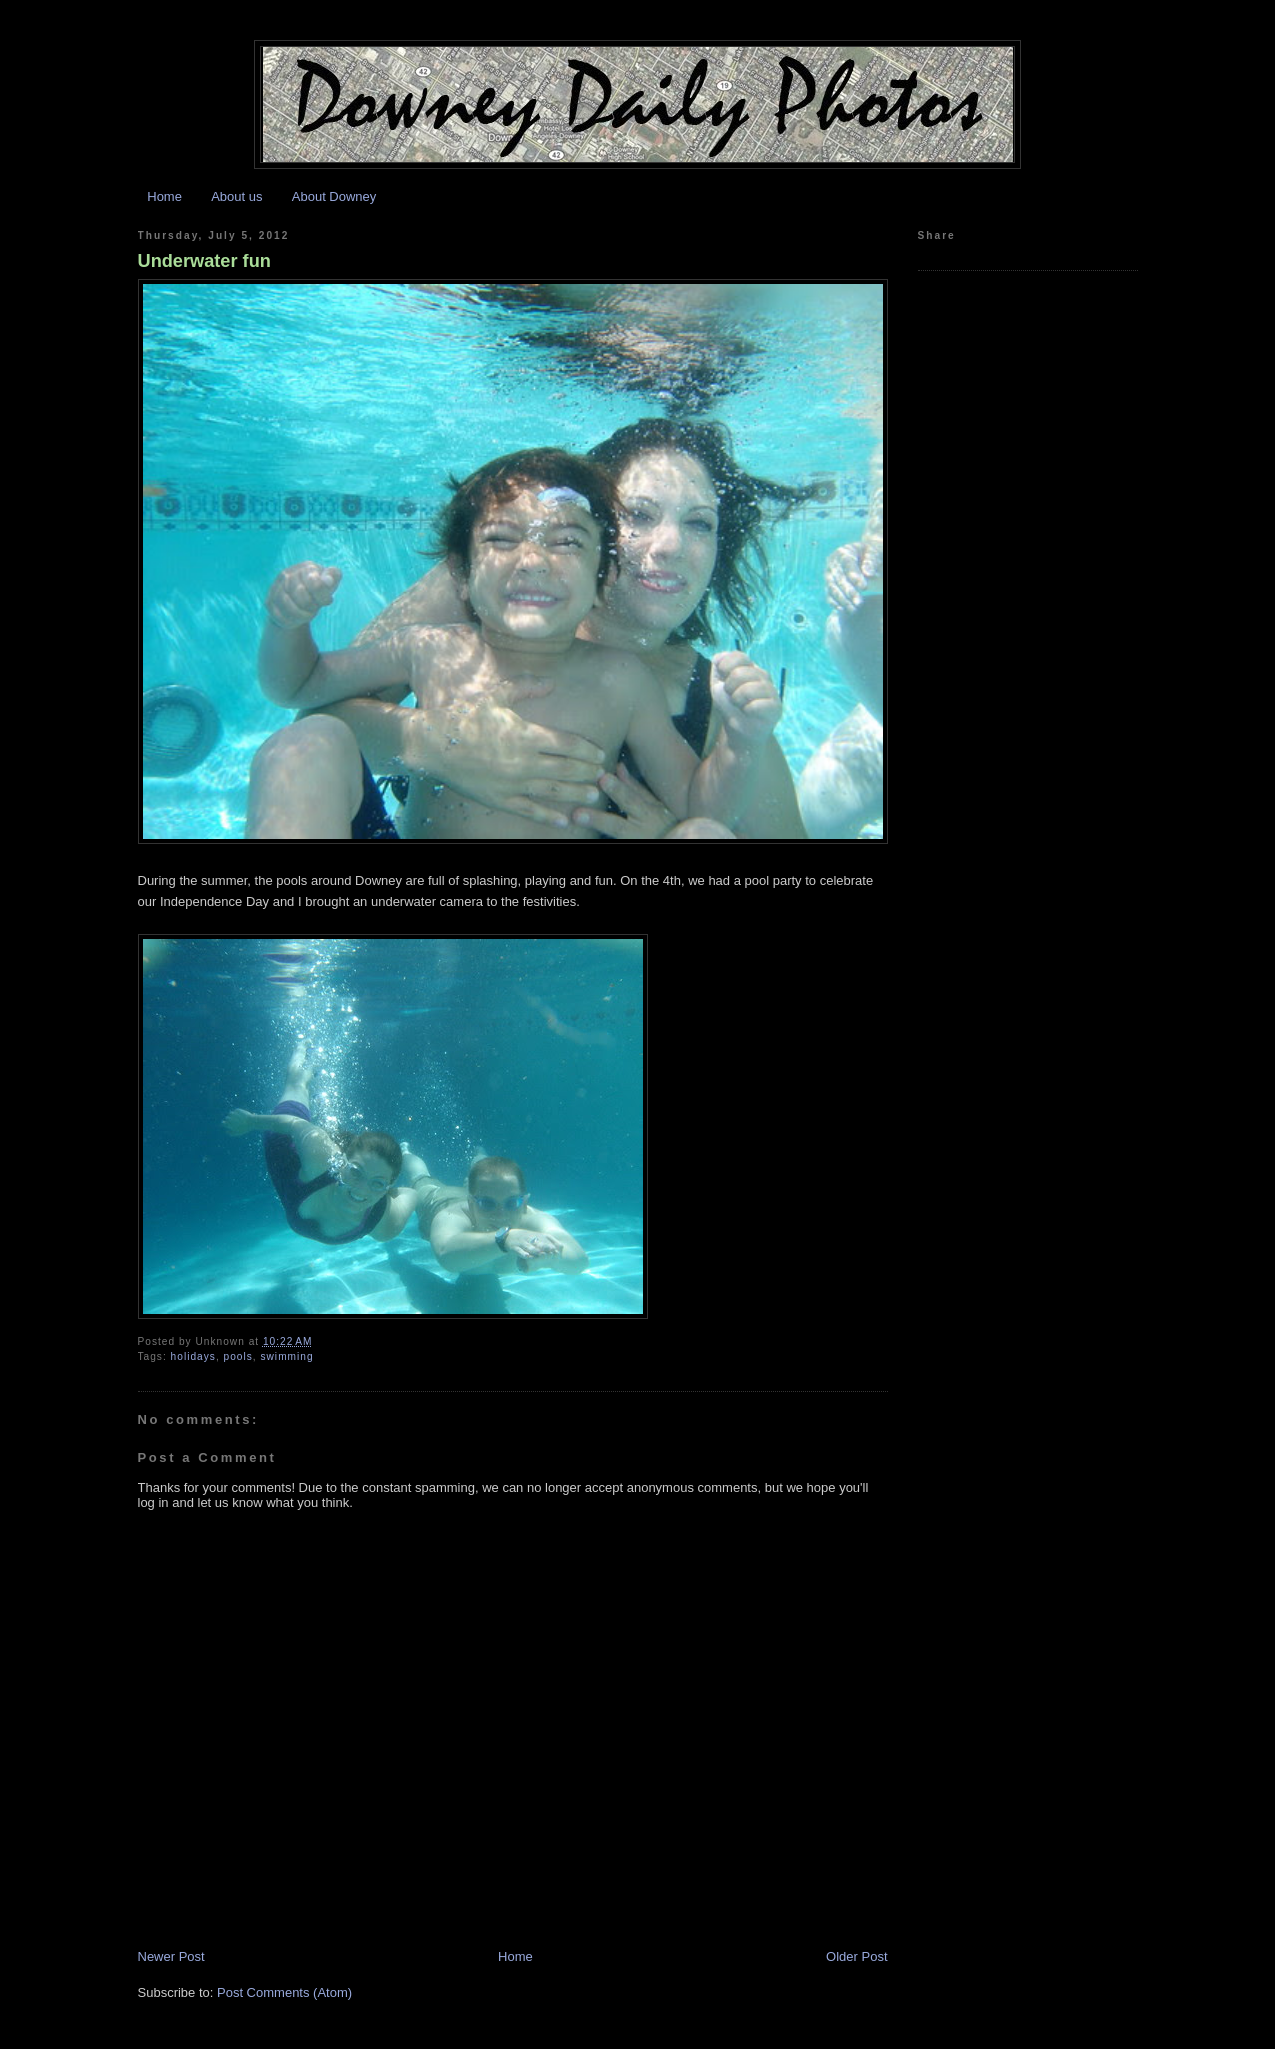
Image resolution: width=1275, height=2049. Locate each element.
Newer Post (171, 1956)
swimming (286, 1356)
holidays (193, 1356)
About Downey (334, 196)
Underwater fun (204, 261)
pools (238, 1356)
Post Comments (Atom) (284, 1992)
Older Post (856, 1956)
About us (236, 196)
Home (164, 196)
